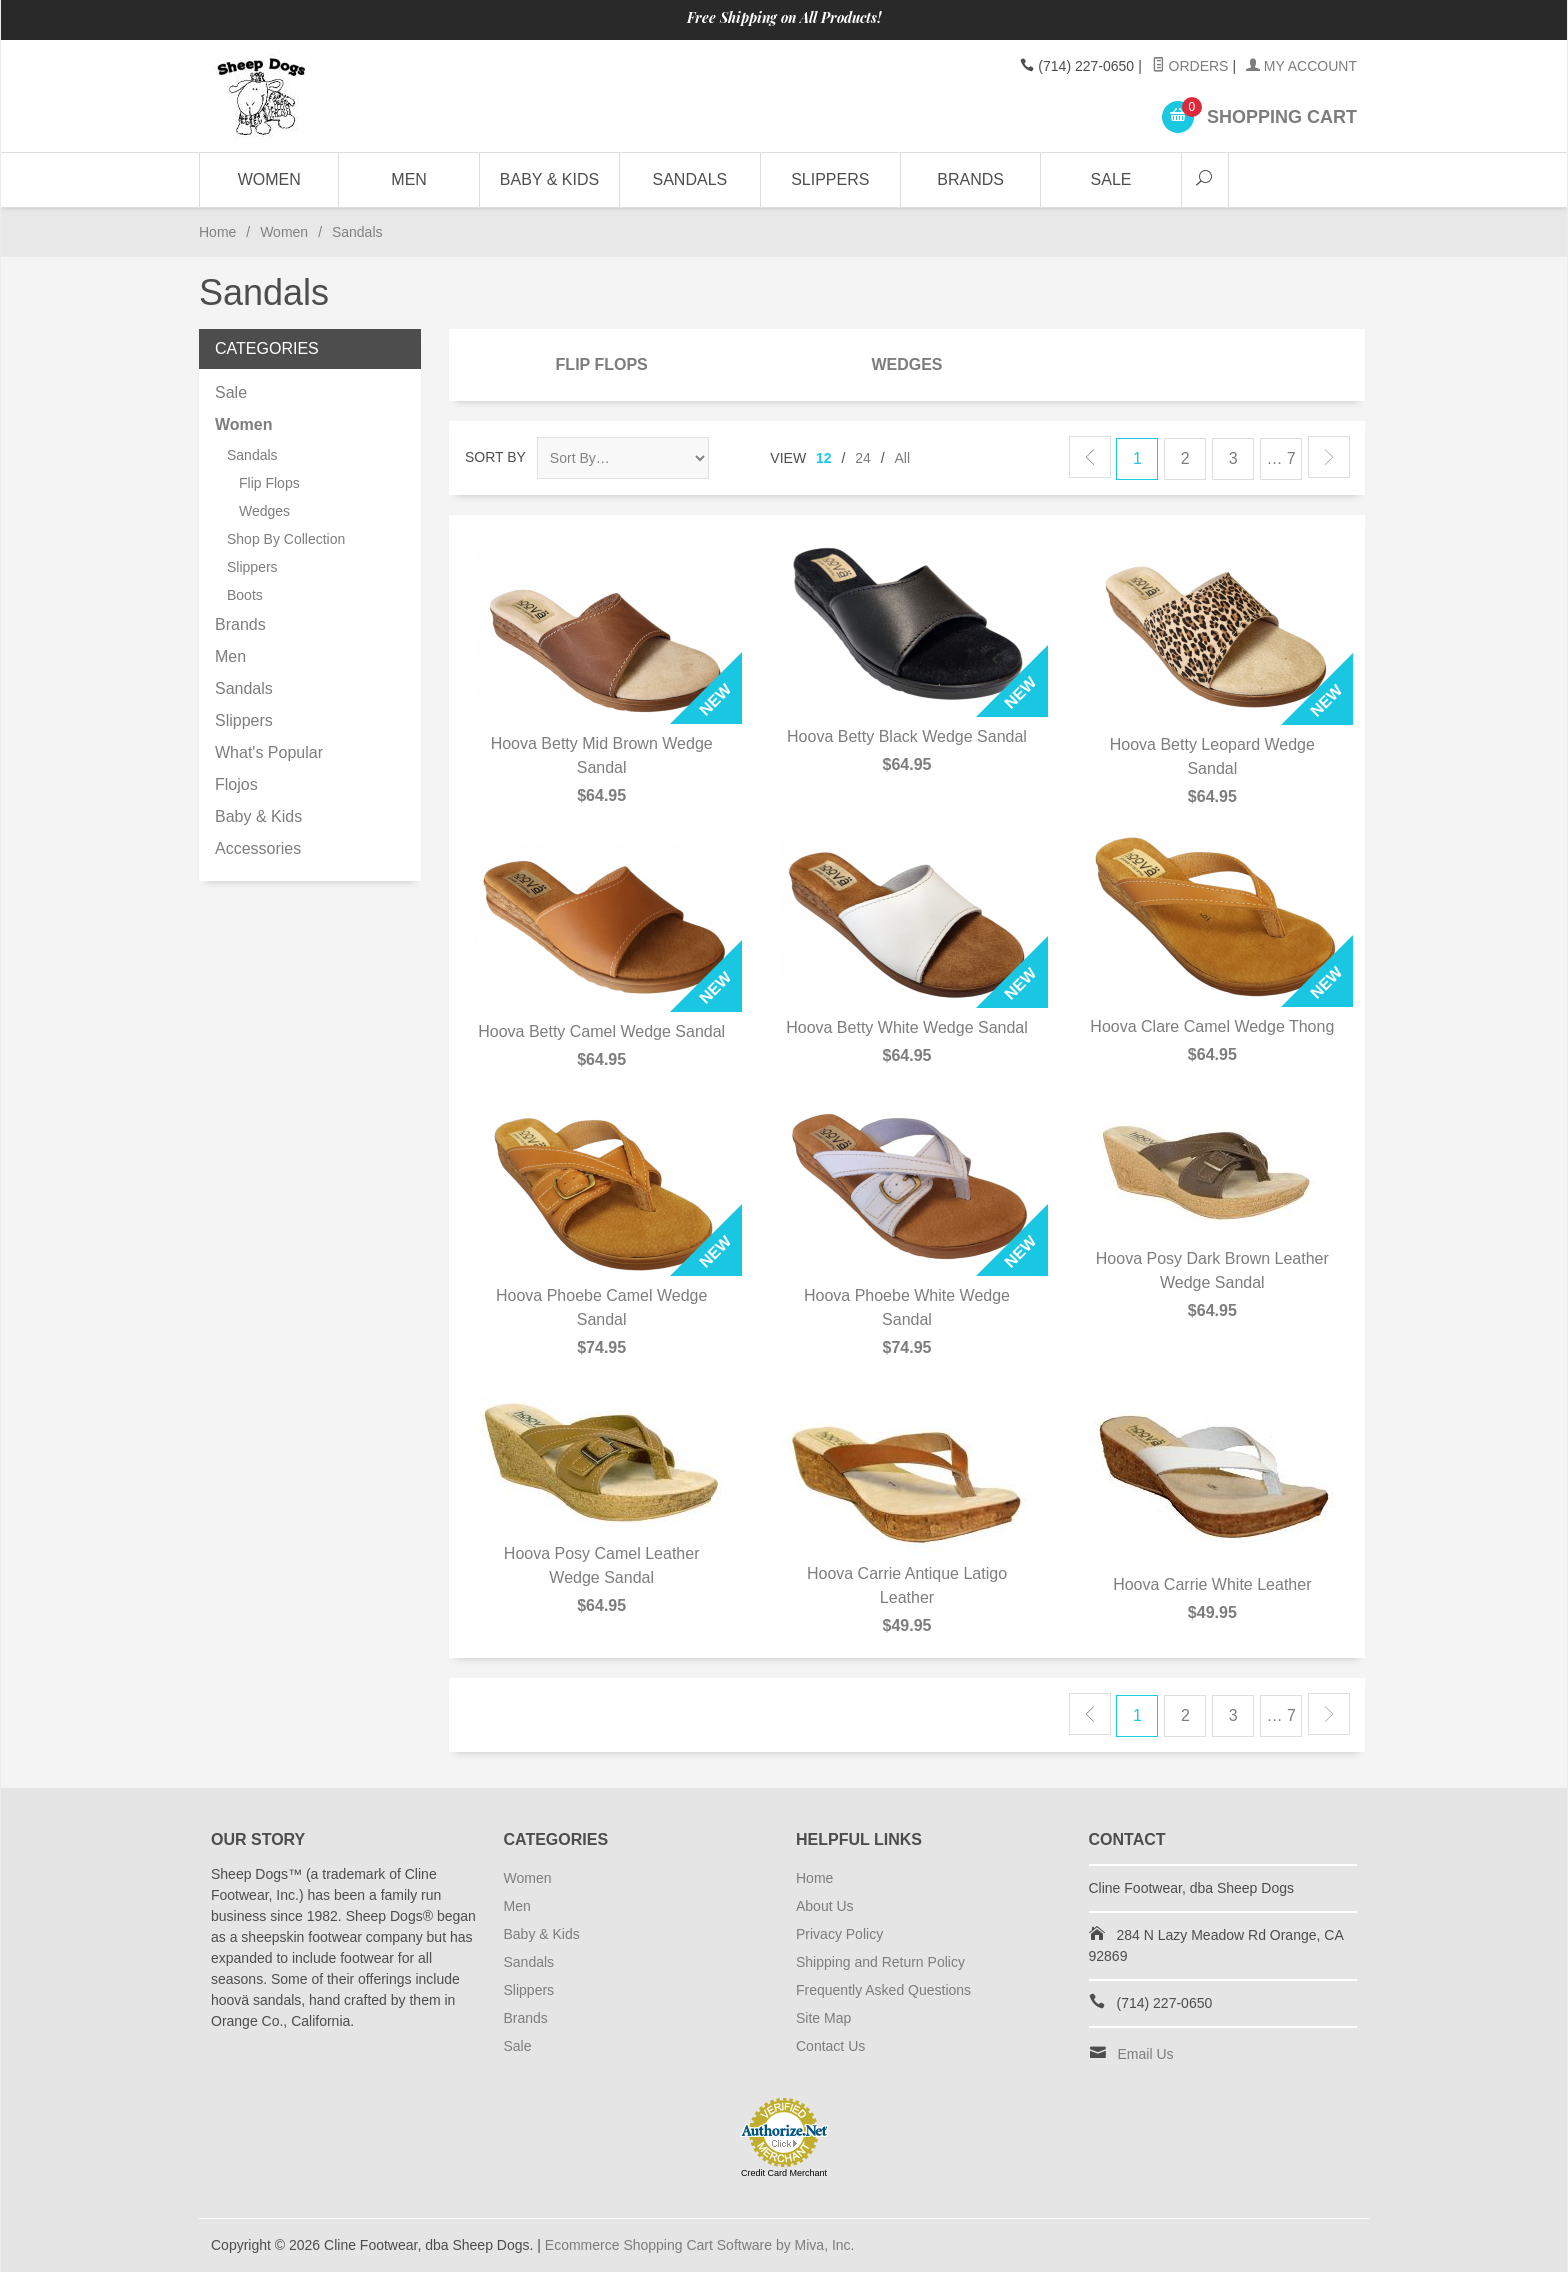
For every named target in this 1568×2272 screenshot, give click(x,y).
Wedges (906, 364)
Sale (1111, 179)
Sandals (690, 179)
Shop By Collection (286, 539)
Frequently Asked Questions (883, 1990)
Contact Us (830, 2046)
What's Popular (269, 752)
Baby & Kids (549, 179)
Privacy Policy (839, 1934)
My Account (1301, 66)
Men (409, 179)
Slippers (830, 179)
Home (217, 232)
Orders (1190, 66)
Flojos (236, 784)
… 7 (1280, 458)
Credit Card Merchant (784, 2173)
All (903, 458)
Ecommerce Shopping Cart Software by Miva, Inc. (700, 2245)
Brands (970, 179)
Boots (245, 595)
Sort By (495, 457)
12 (824, 458)
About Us (825, 1906)
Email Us (1146, 2054)
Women (269, 179)
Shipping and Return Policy (880, 1962)
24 (863, 458)
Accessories (258, 848)
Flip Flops (602, 364)
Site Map (823, 2018)
